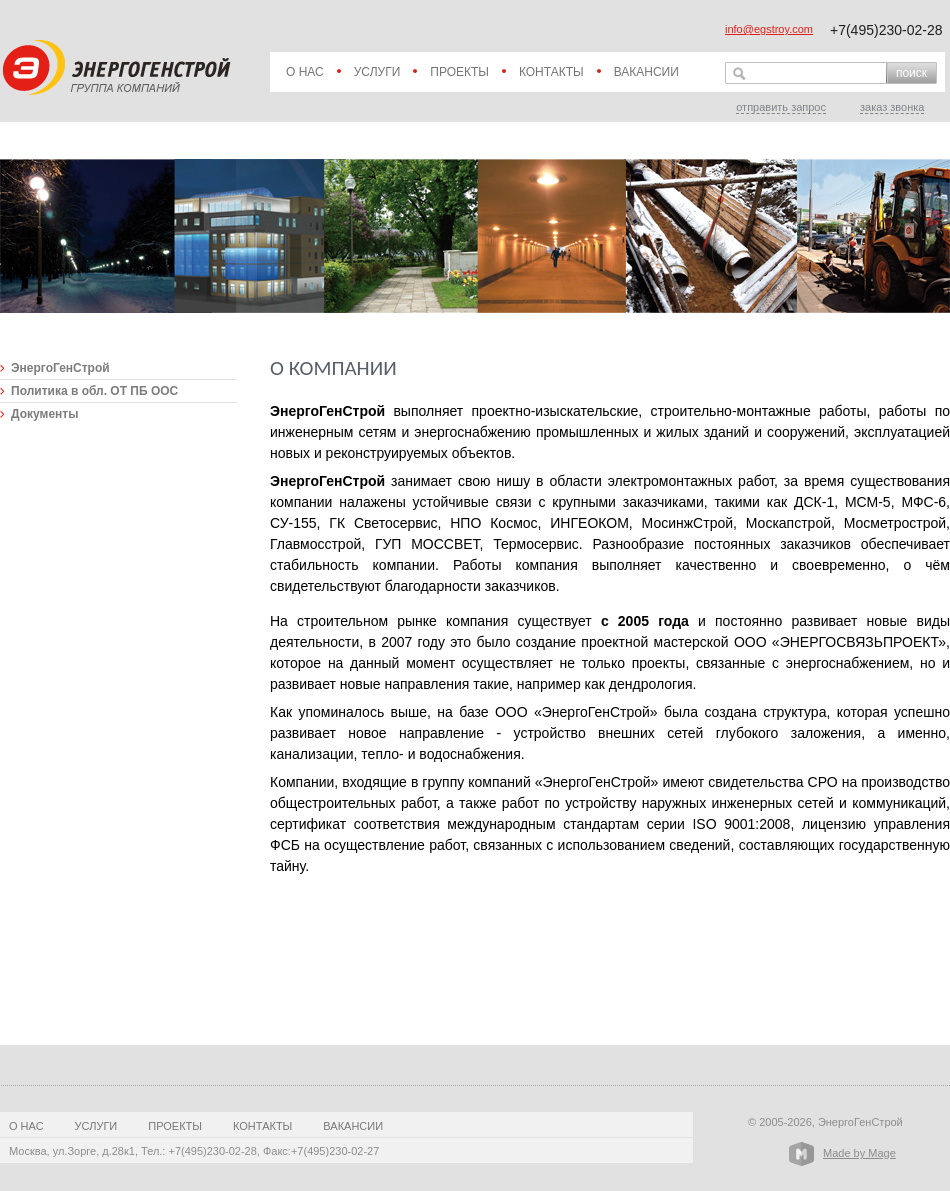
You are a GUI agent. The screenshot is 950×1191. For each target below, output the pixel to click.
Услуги (377, 72)
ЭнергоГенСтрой (60, 368)
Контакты (551, 72)
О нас (305, 72)
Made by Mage (859, 1153)
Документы (44, 414)
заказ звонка (892, 107)
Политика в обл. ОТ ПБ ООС (94, 391)
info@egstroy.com (769, 29)
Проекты (459, 72)
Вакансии (646, 72)
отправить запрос (781, 107)
